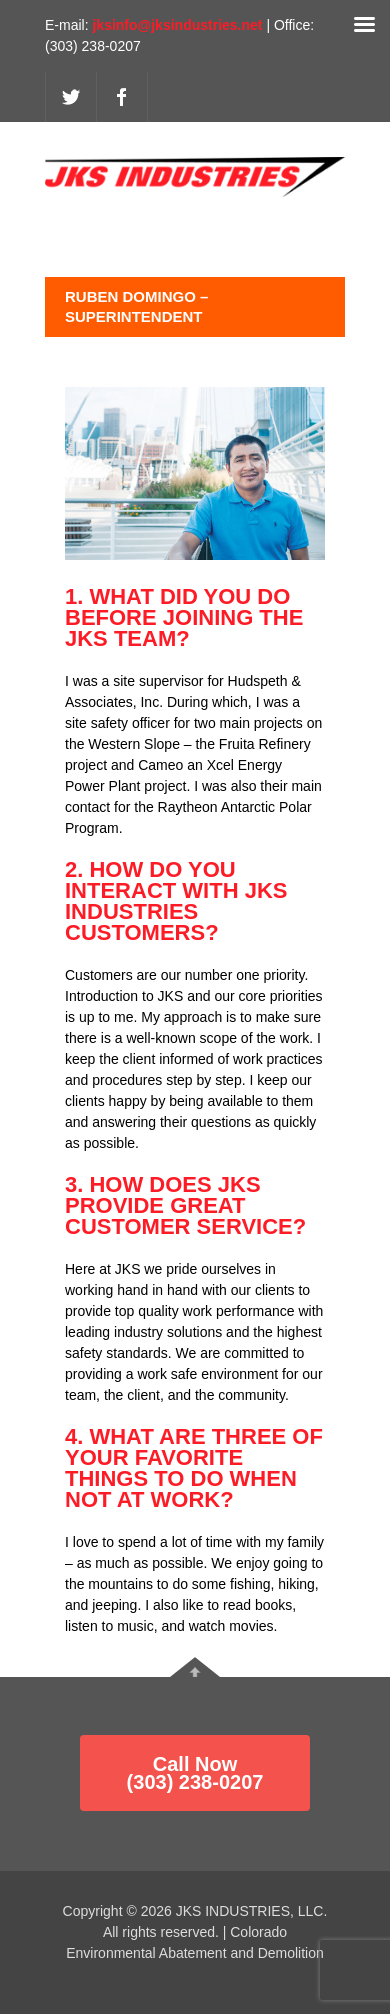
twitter (71, 97)
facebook (122, 97)
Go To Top (195, 1667)
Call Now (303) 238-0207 (195, 1773)
